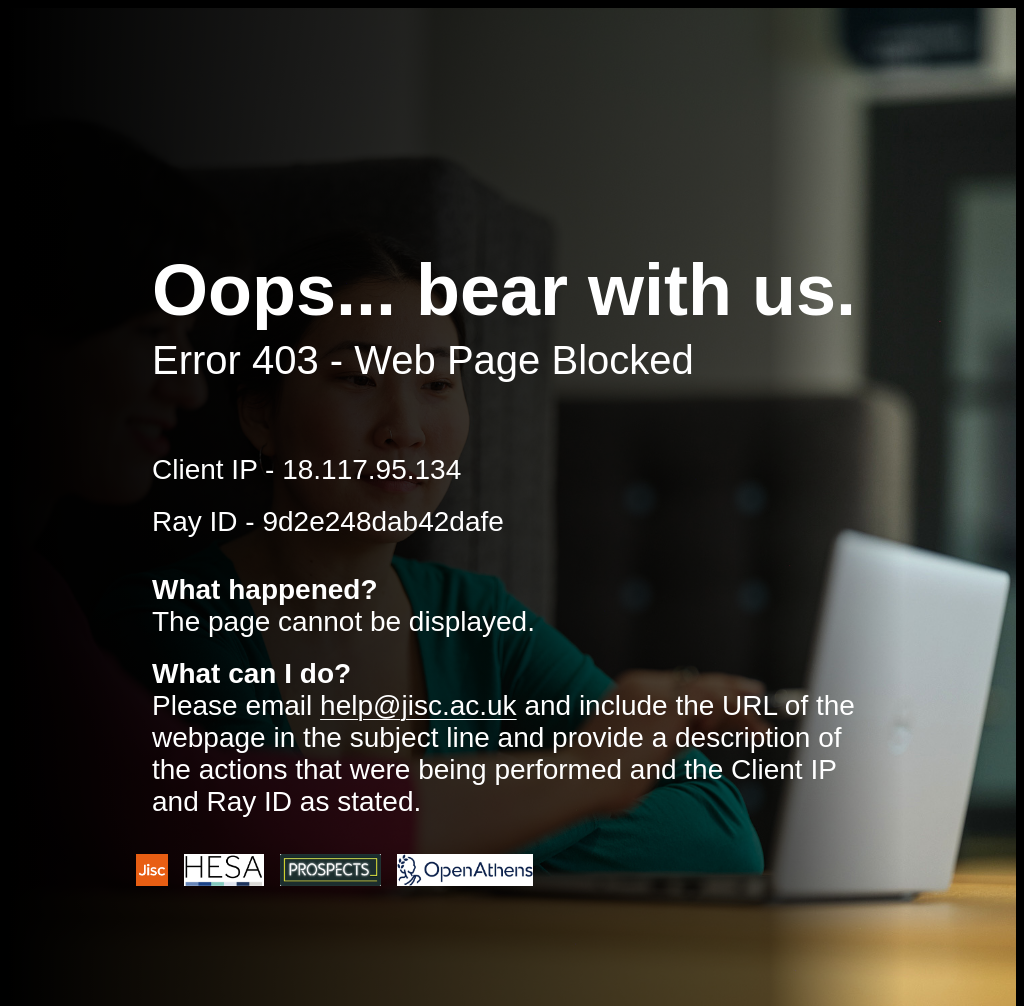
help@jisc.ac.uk (418, 705)
